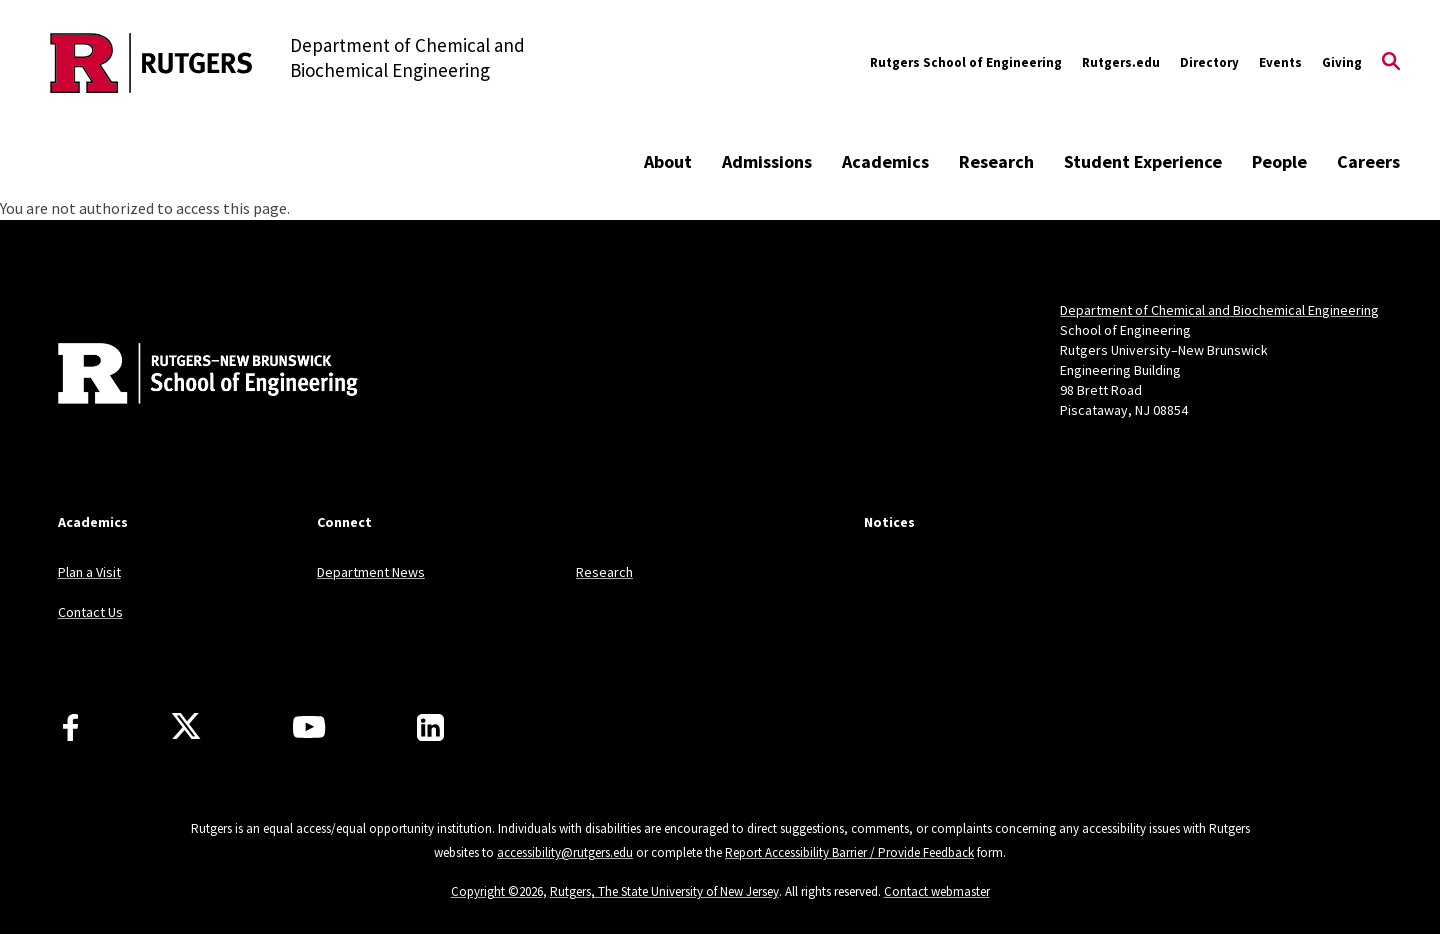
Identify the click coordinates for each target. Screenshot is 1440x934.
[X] (186, 727)
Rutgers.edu (1121, 62)
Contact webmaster (937, 891)
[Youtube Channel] (309, 727)
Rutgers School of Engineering (966, 62)
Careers (1368, 161)
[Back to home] (190, 376)
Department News (371, 572)
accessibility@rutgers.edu (565, 852)
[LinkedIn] (430, 727)
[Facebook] (70, 727)
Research (996, 161)
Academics (885, 161)
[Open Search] (1391, 63)
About (668, 161)
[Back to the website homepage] (151, 63)
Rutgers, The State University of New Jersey (664, 891)
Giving (1342, 62)
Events (1280, 62)
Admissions (767, 161)
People (1279, 161)
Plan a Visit (89, 572)
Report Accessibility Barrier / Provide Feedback (849, 852)
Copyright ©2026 (497, 891)
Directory (1209, 62)
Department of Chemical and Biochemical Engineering (1219, 310)
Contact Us (90, 612)
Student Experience (1143, 161)
